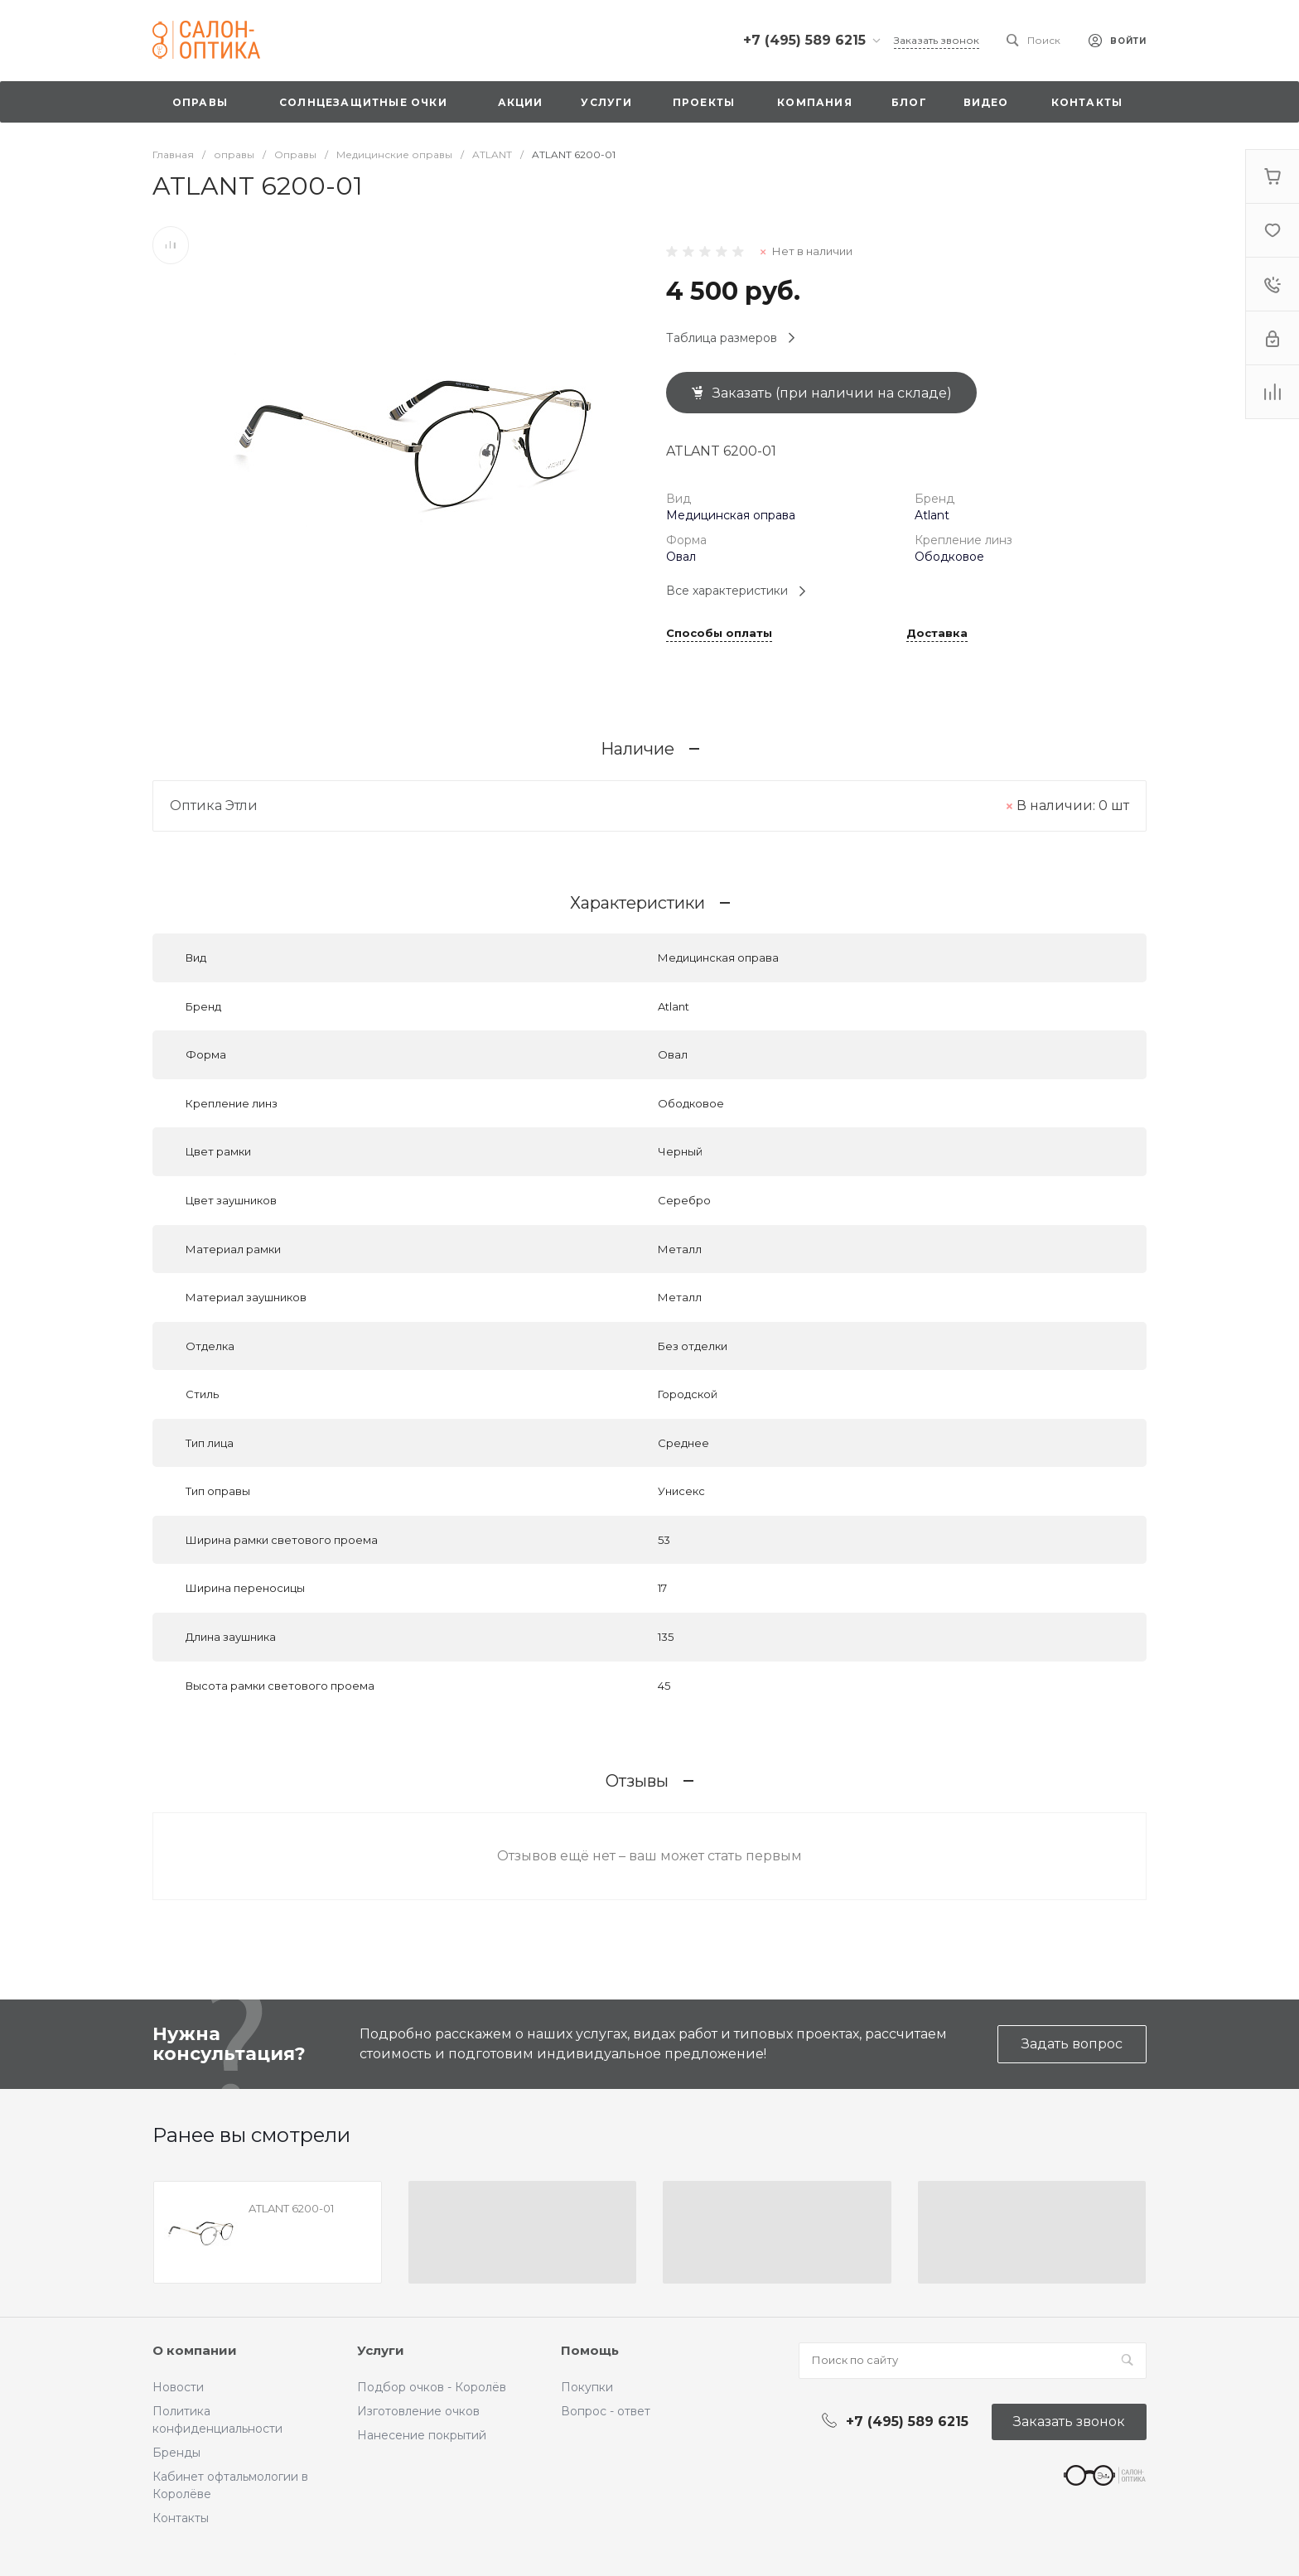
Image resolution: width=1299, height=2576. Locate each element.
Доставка (937, 633)
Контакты (180, 2518)
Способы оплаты (719, 633)
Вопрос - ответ (605, 2411)
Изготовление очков (418, 2411)
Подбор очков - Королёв (431, 2387)
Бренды (176, 2452)
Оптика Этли (214, 805)
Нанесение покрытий (421, 2435)
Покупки (587, 2387)
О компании (194, 2350)
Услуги (380, 2350)
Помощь (590, 2350)
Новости (178, 2387)
